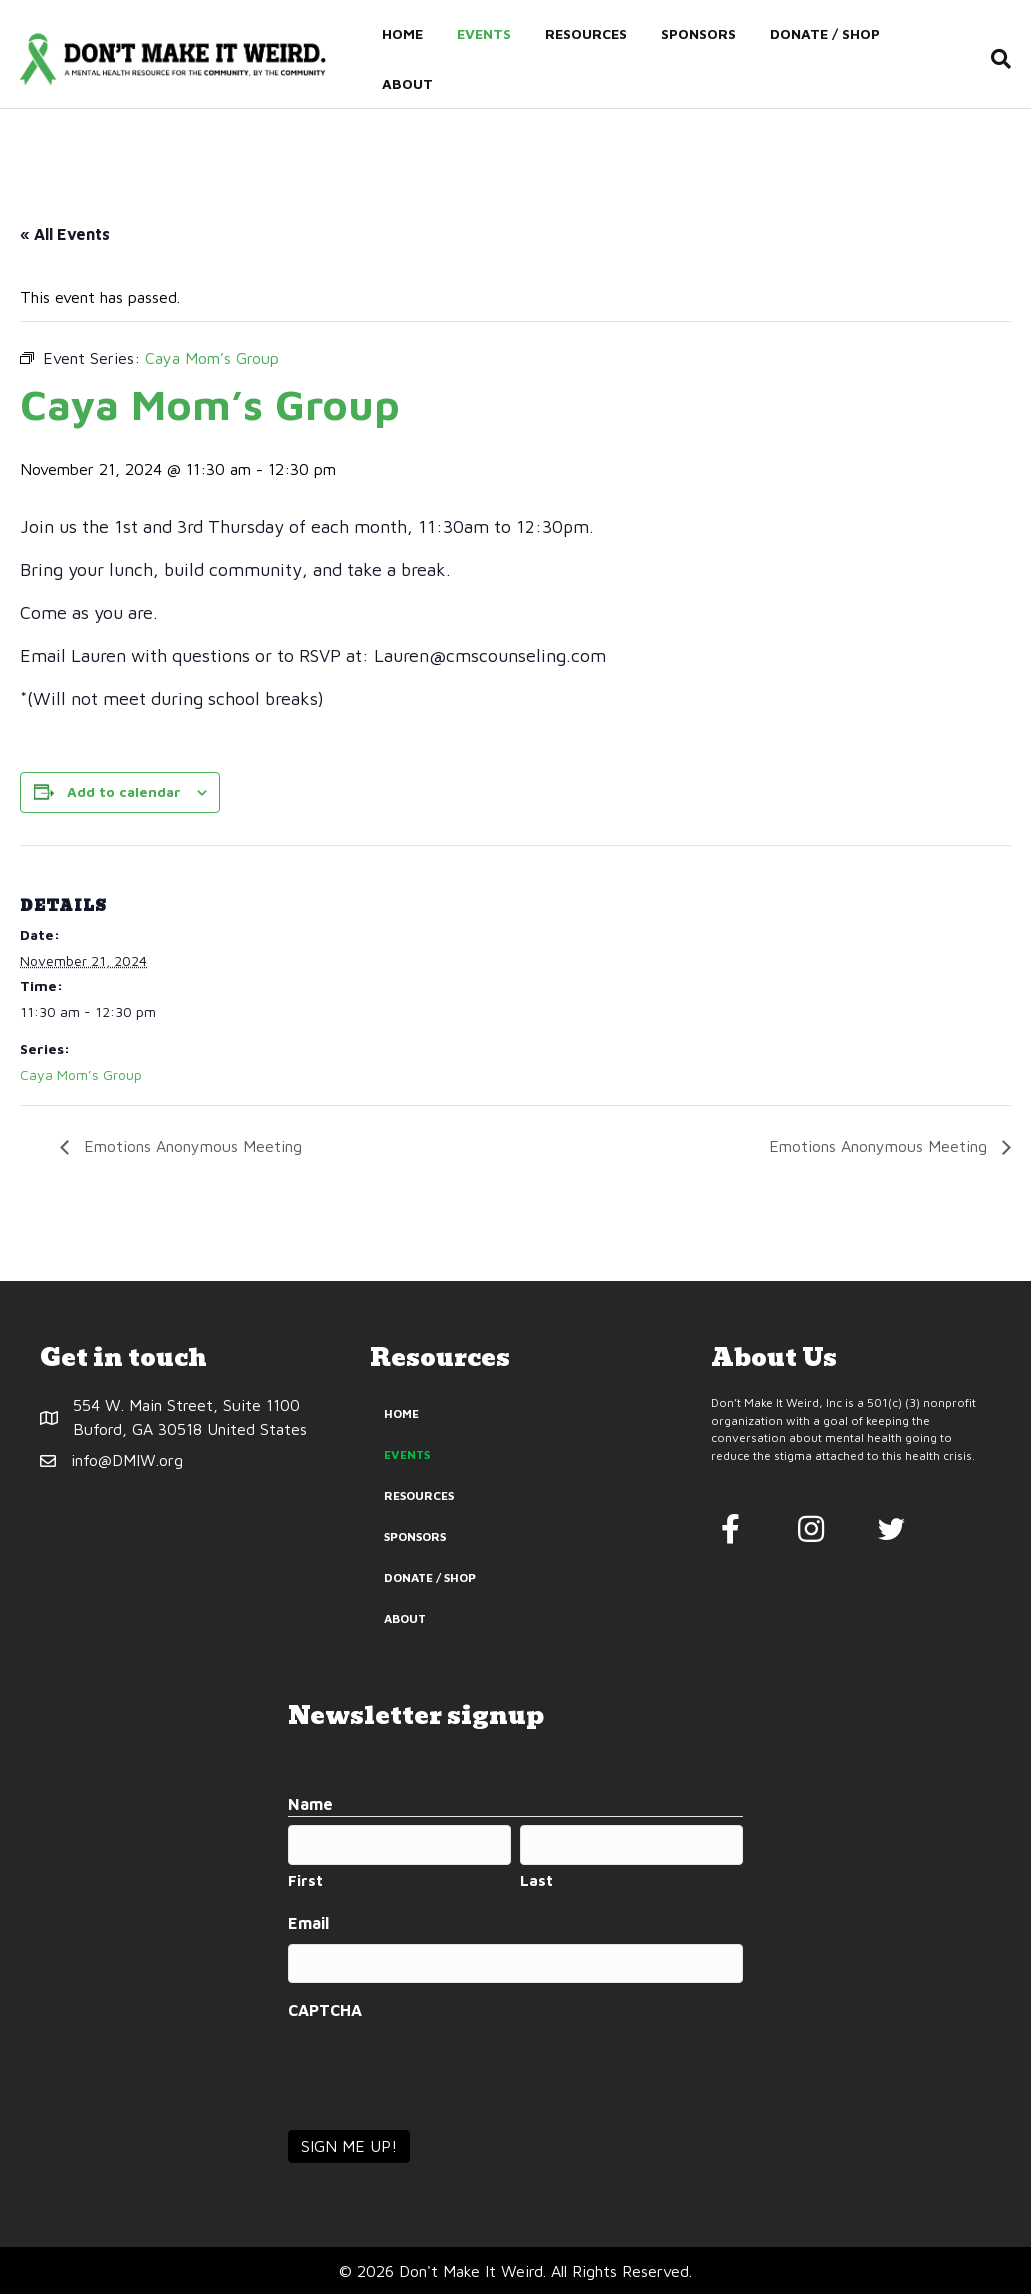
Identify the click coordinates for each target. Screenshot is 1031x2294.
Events (483, 33)
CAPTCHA (325, 2010)
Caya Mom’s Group (81, 1074)
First (305, 1880)
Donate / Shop (824, 33)
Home (401, 33)
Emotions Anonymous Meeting (190, 1146)
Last (536, 1880)
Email (308, 1923)
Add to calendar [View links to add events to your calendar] (124, 791)
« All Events (65, 234)
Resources (585, 33)
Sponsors (697, 33)
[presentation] (440, 2069)
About (406, 83)
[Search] (997, 59)
